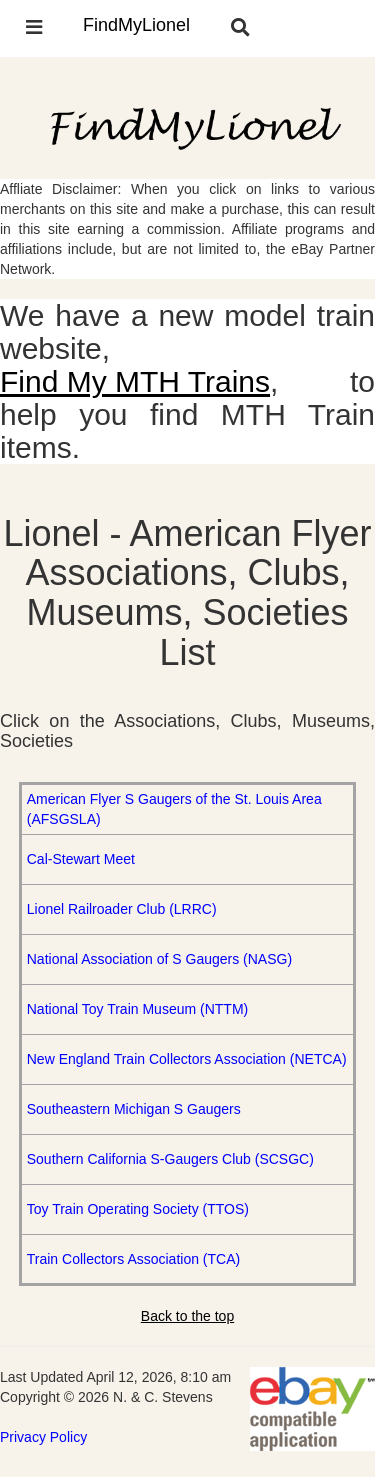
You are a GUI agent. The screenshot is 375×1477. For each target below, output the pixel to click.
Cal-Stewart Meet (81, 859)
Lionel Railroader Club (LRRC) (122, 909)
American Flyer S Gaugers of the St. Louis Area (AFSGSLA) (174, 809)
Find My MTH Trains (135, 381)
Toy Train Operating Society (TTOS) (138, 1209)
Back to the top (187, 1316)
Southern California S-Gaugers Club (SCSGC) (170, 1159)
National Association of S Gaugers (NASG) (159, 959)
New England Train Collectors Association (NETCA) (187, 1059)
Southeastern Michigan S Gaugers (134, 1109)
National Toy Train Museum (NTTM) (137, 1009)
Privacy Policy (43, 1437)
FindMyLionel (136, 25)
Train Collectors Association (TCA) (133, 1259)
